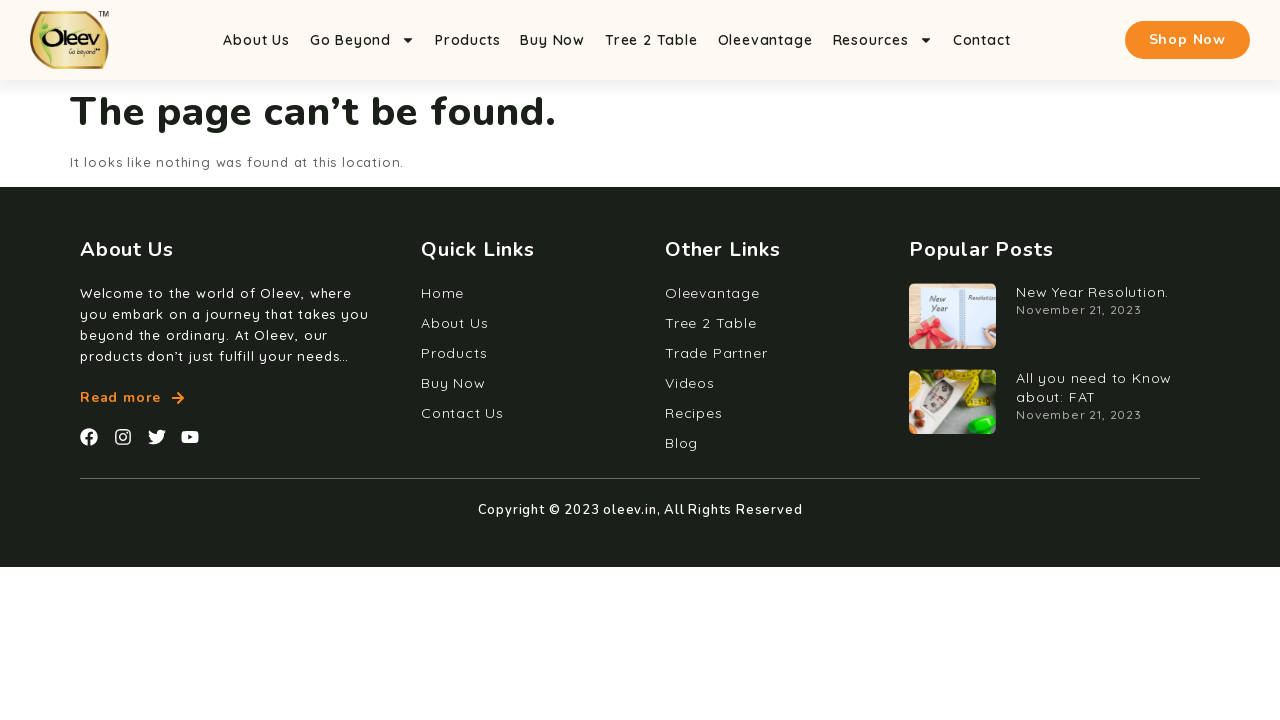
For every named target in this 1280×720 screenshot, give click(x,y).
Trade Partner (716, 353)
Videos (690, 383)
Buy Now (552, 40)
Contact (982, 40)
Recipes (694, 413)
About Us (256, 40)
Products (467, 40)
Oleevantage (765, 40)
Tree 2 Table (651, 40)
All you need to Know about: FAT (1094, 387)
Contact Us (462, 413)
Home (442, 293)
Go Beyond (362, 40)
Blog (681, 443)
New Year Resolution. (1092, 292)
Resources (883, 40)
